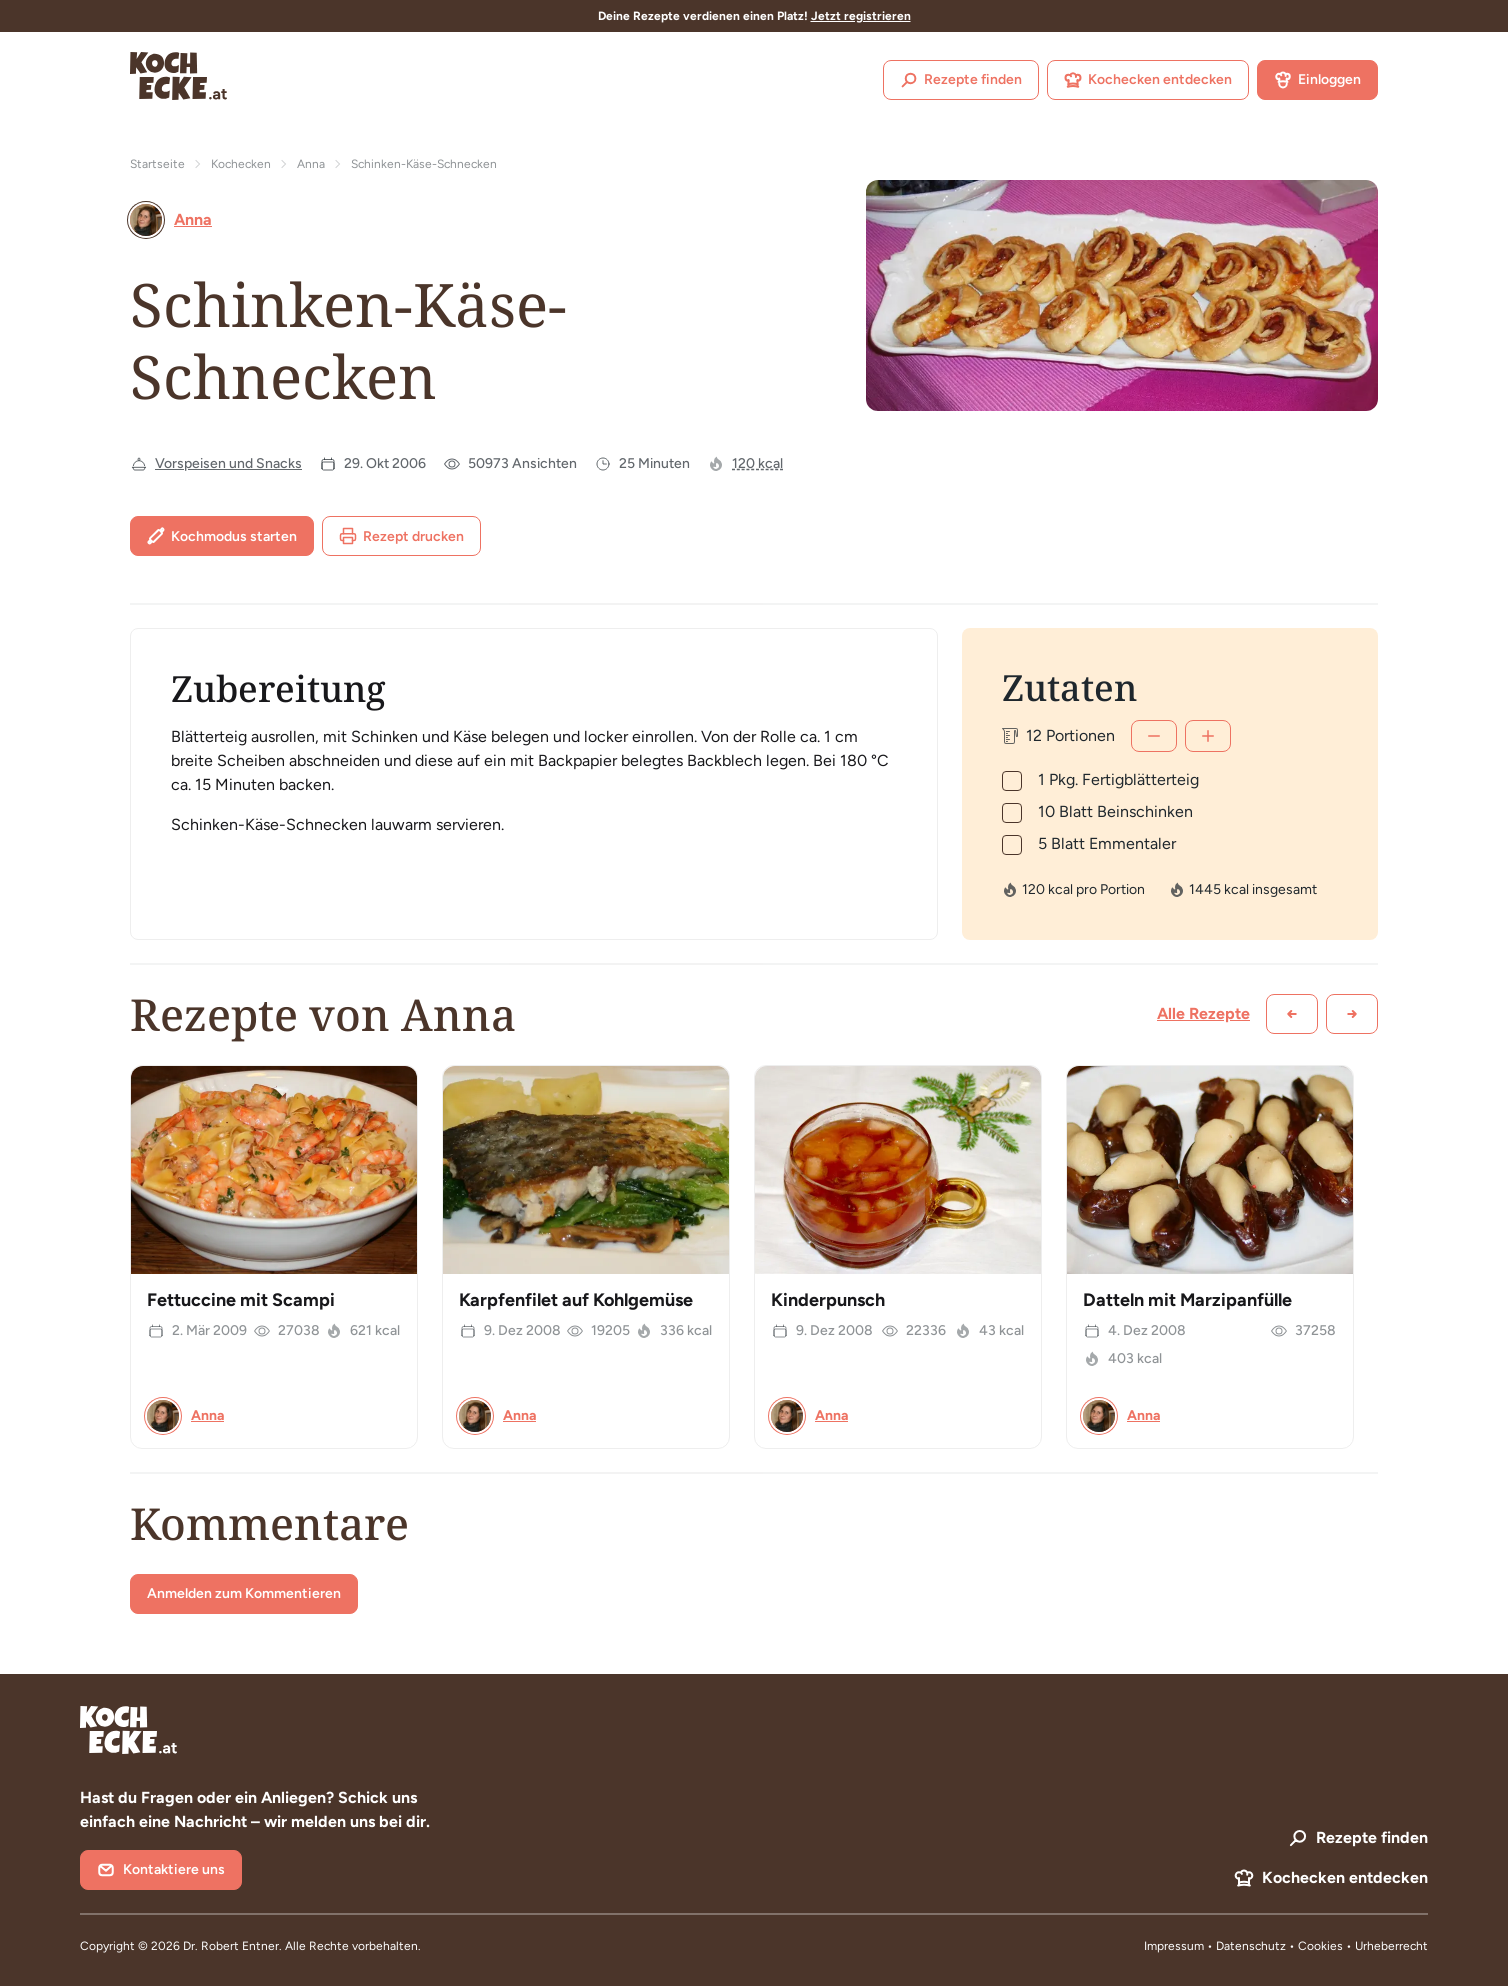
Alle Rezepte (1203, 1013)
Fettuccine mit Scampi (241, 1300)
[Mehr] (1208, 736)
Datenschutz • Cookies (1281, 1946)
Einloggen (1317, 80)
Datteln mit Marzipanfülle (1187, 1300)
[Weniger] (1154, 736)
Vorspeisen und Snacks (228, 463)
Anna (311, 164)
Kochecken (241, 164)
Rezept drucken (401, 536)
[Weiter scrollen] (1352, 1014)
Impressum (1174, 1946)
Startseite (157, 164)
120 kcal (757, 463)
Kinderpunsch (828, 1300)
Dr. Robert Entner (231, 1946)
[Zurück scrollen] (1292, 1014)
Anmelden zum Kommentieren (244, 1593)
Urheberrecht (1391, 1946)
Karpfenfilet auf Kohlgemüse (576, 1300)
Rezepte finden (961, 80)
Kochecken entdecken (1148, 80)
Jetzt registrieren (861, 16)
